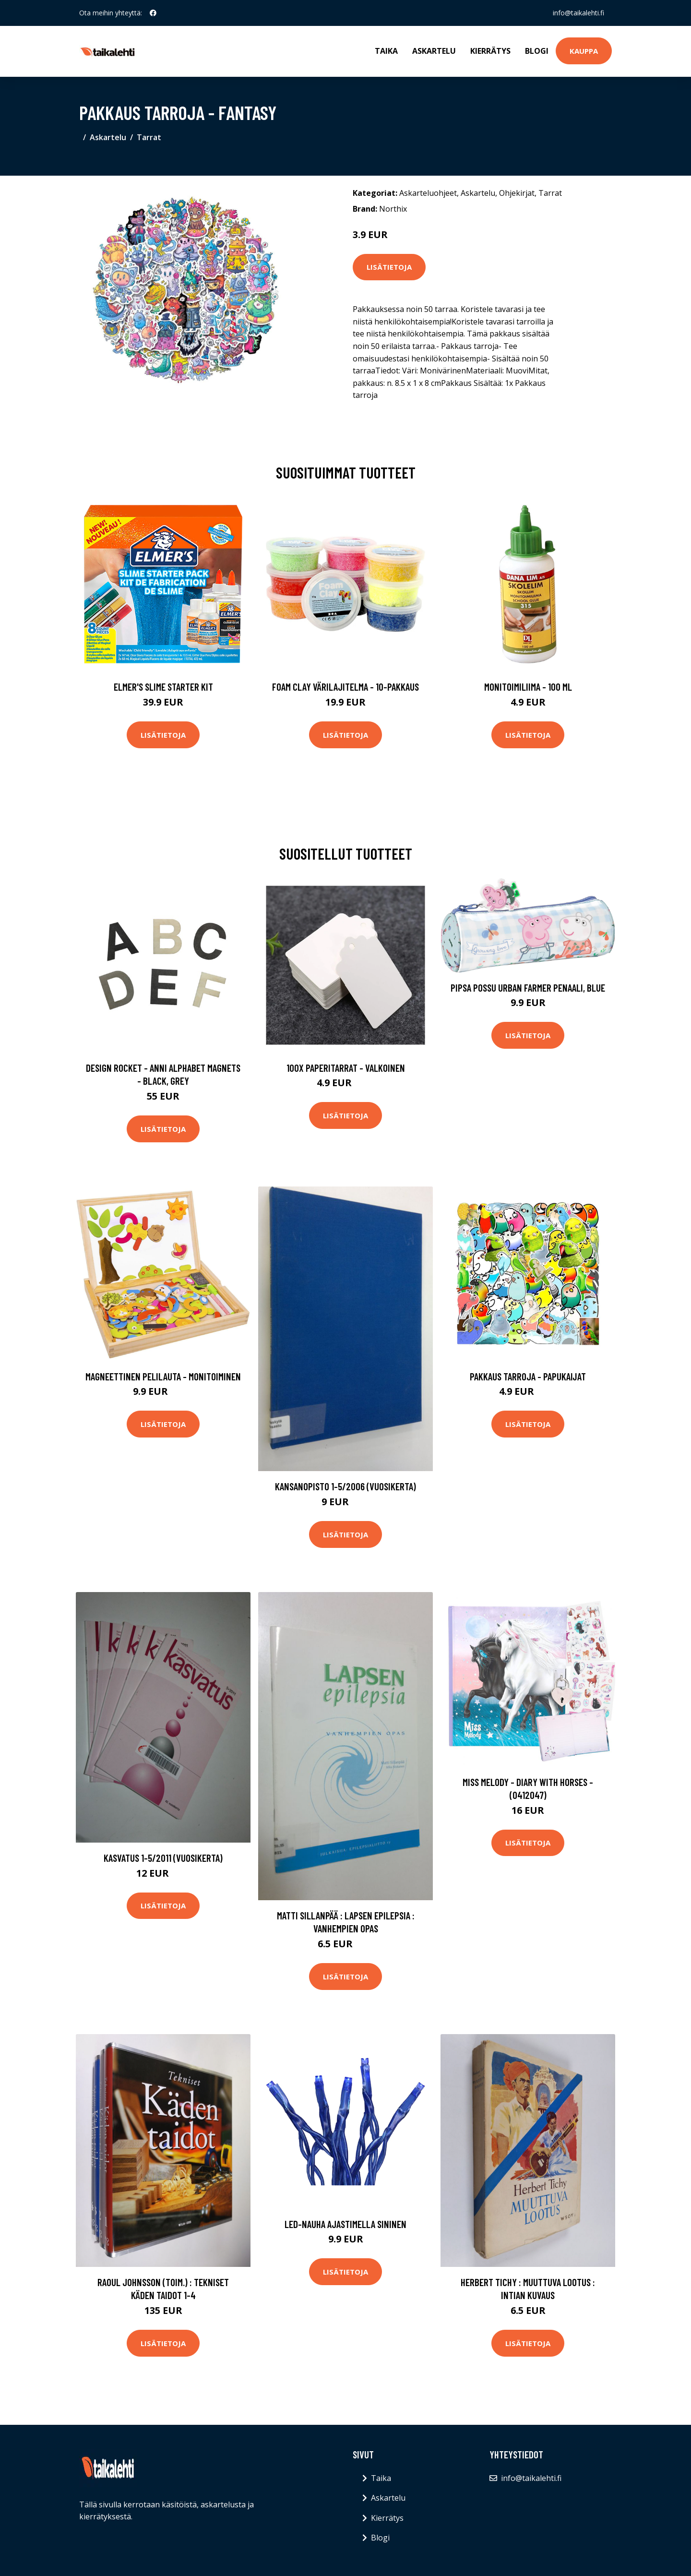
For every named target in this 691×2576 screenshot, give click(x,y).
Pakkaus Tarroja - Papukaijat (528, 1376)
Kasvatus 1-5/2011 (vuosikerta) (163, 1858)
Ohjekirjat (517, 193)
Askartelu (434, 51)
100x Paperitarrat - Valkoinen (345, 1068)
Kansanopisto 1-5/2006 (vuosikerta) (345, 1486)
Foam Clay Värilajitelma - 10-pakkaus (345, 687)
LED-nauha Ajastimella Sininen (345, 2224)
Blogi (536, 51)
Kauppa (584, 51)
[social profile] (153, 13)
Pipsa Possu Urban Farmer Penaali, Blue (528, 988)
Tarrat (149, 137)
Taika (386, 51)
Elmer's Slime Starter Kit (163, 687)
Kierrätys (490, 51)
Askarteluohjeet (428, 193)
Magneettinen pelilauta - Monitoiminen (163, 1376)
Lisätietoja (389, 267)
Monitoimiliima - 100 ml (528, 687)
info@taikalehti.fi (578, 12)
